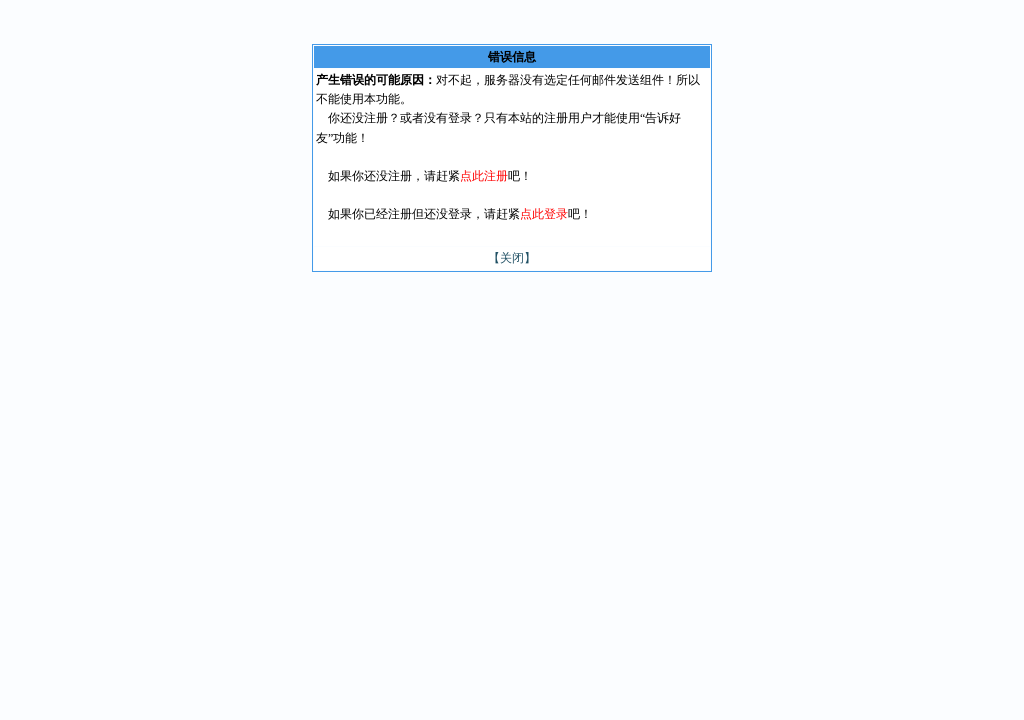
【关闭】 (512, 258)
